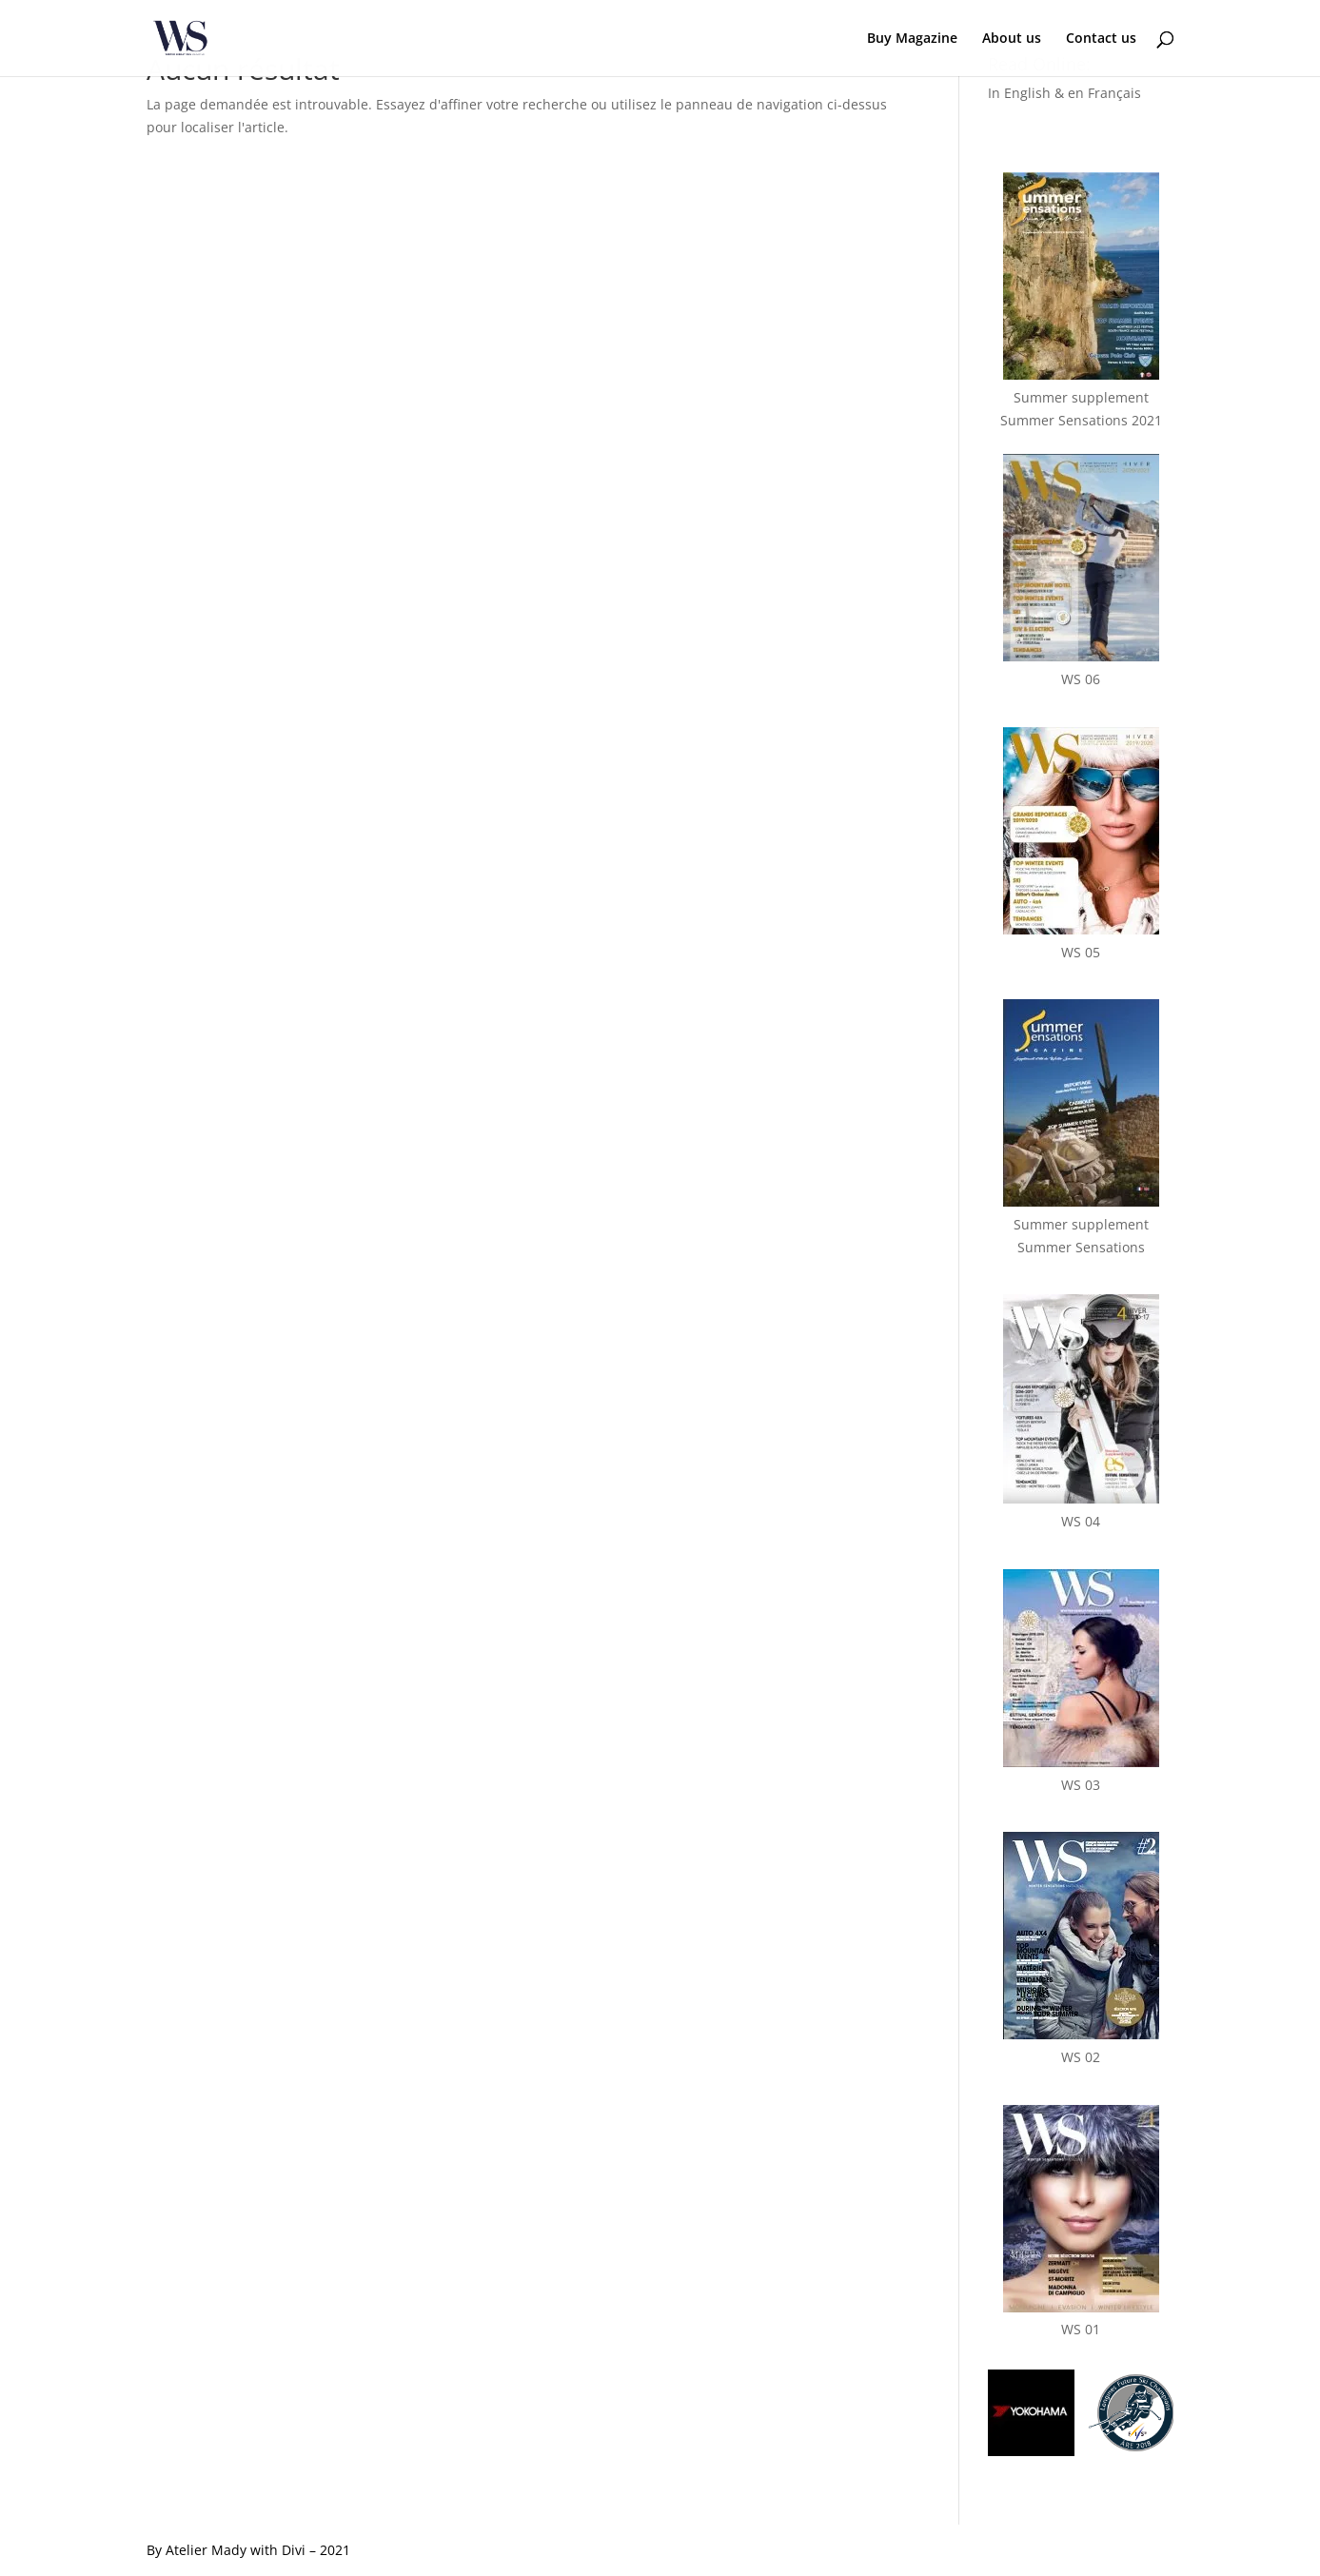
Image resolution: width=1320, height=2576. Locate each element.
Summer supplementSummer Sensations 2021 (1081, 397)
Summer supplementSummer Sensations (1081, 1224)
